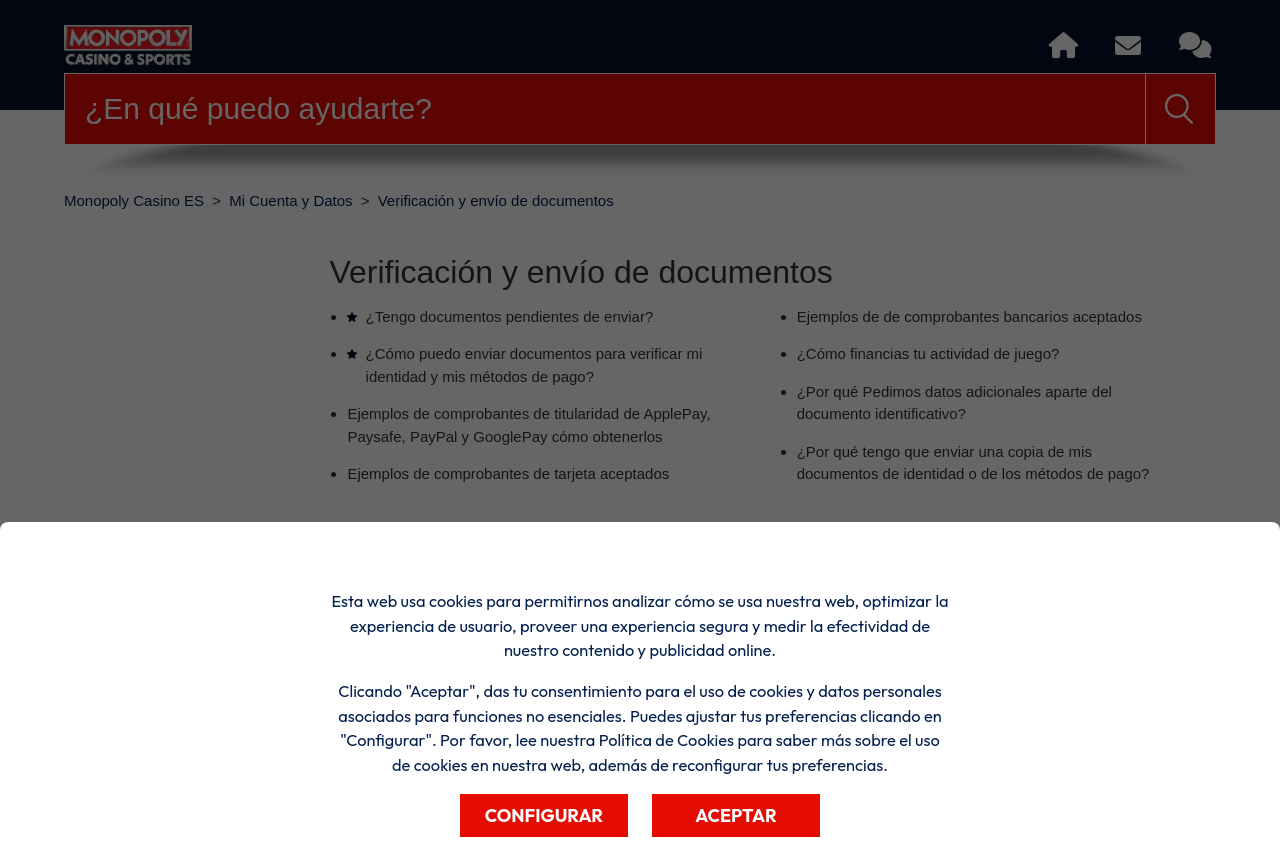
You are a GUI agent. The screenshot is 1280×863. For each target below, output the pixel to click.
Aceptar (736, 815)
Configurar (544, 815)
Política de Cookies (666, 740)
